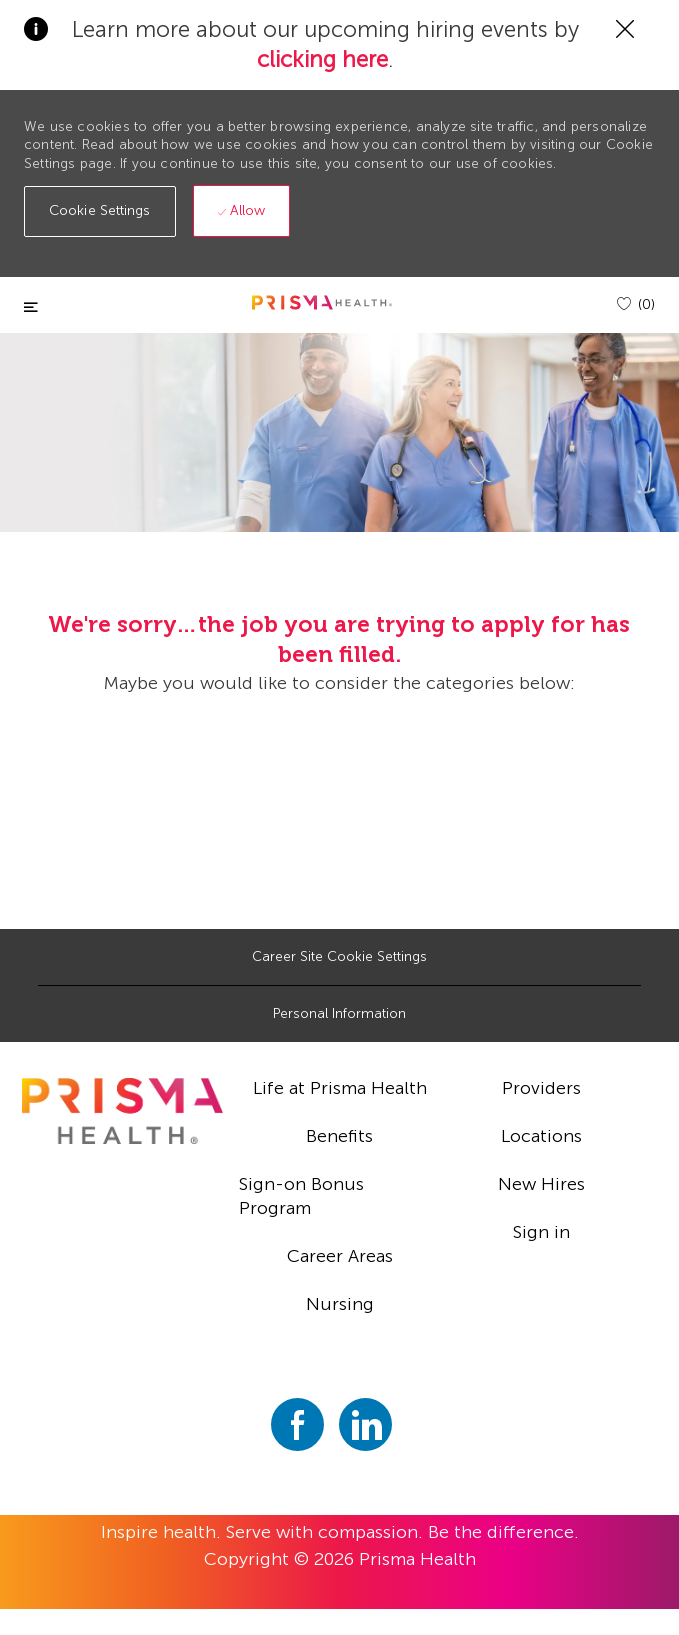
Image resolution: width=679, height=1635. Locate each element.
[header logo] (322, 302)
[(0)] (636, 304)
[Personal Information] (339, 1014)
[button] (100, 211)
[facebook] (297, 1424)
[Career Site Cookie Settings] (339, 957)
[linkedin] (365, 1424)
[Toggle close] (31, 307)
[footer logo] (122, 1111)
